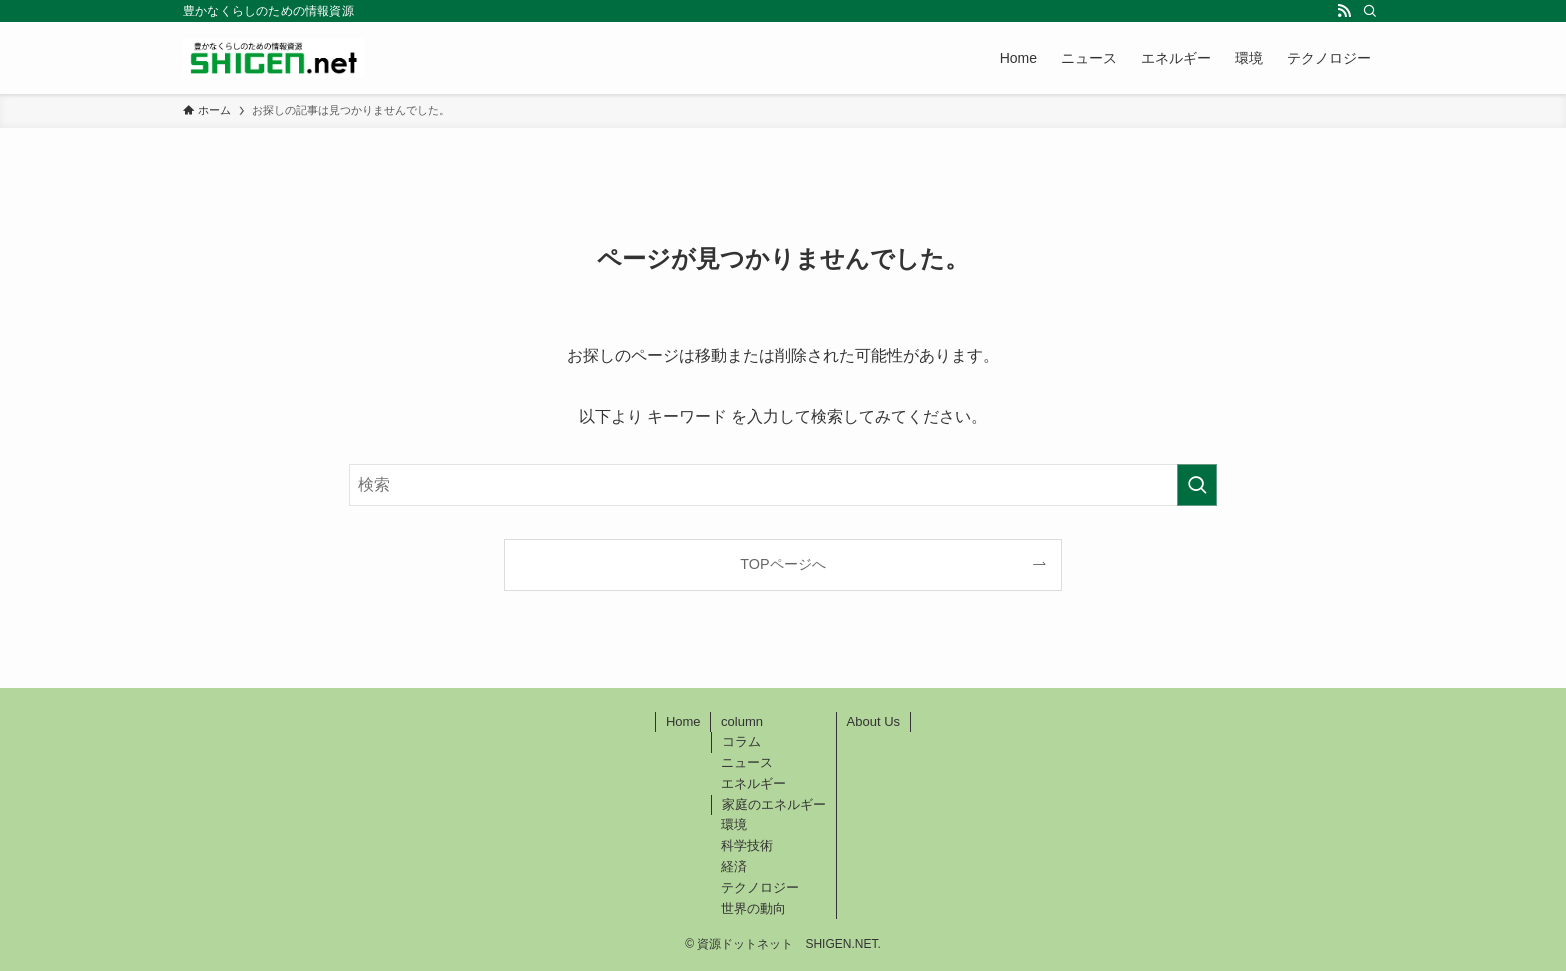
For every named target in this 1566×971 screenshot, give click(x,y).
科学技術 (747, 845)
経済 (734, 866)
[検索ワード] (783, 485)
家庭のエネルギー (774, 804)
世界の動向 (753, 908)
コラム (741, 741)
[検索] (1370, 11)
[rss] (1344, 11)
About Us (873, 721)
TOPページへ (782, 564)
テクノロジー (760, 887)
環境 (734, 824)
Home (683, 721)
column (742, 721)
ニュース (747, 762)
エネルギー (753, 783)
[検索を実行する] (1197, 485)
